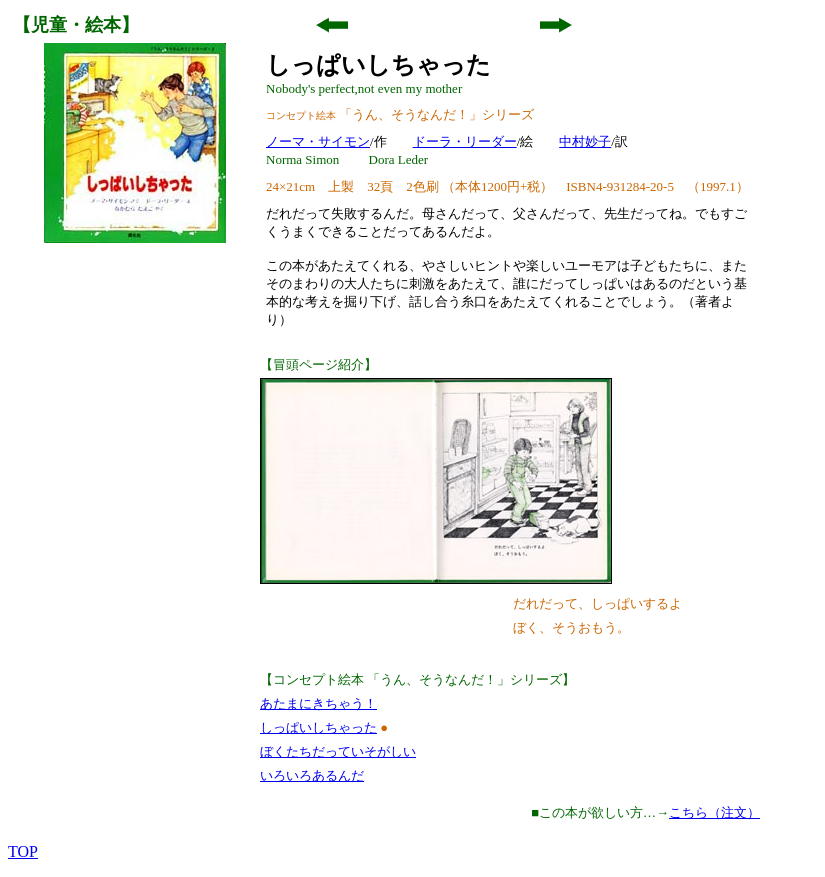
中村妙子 (585, 141)
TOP (23, 851)
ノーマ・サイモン (318, 141)
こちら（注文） (714, 812)
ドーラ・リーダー (465, 141)
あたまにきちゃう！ (318, 703)
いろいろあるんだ (312, 775)
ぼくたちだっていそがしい (338, 751)
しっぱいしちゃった (318, 727)
